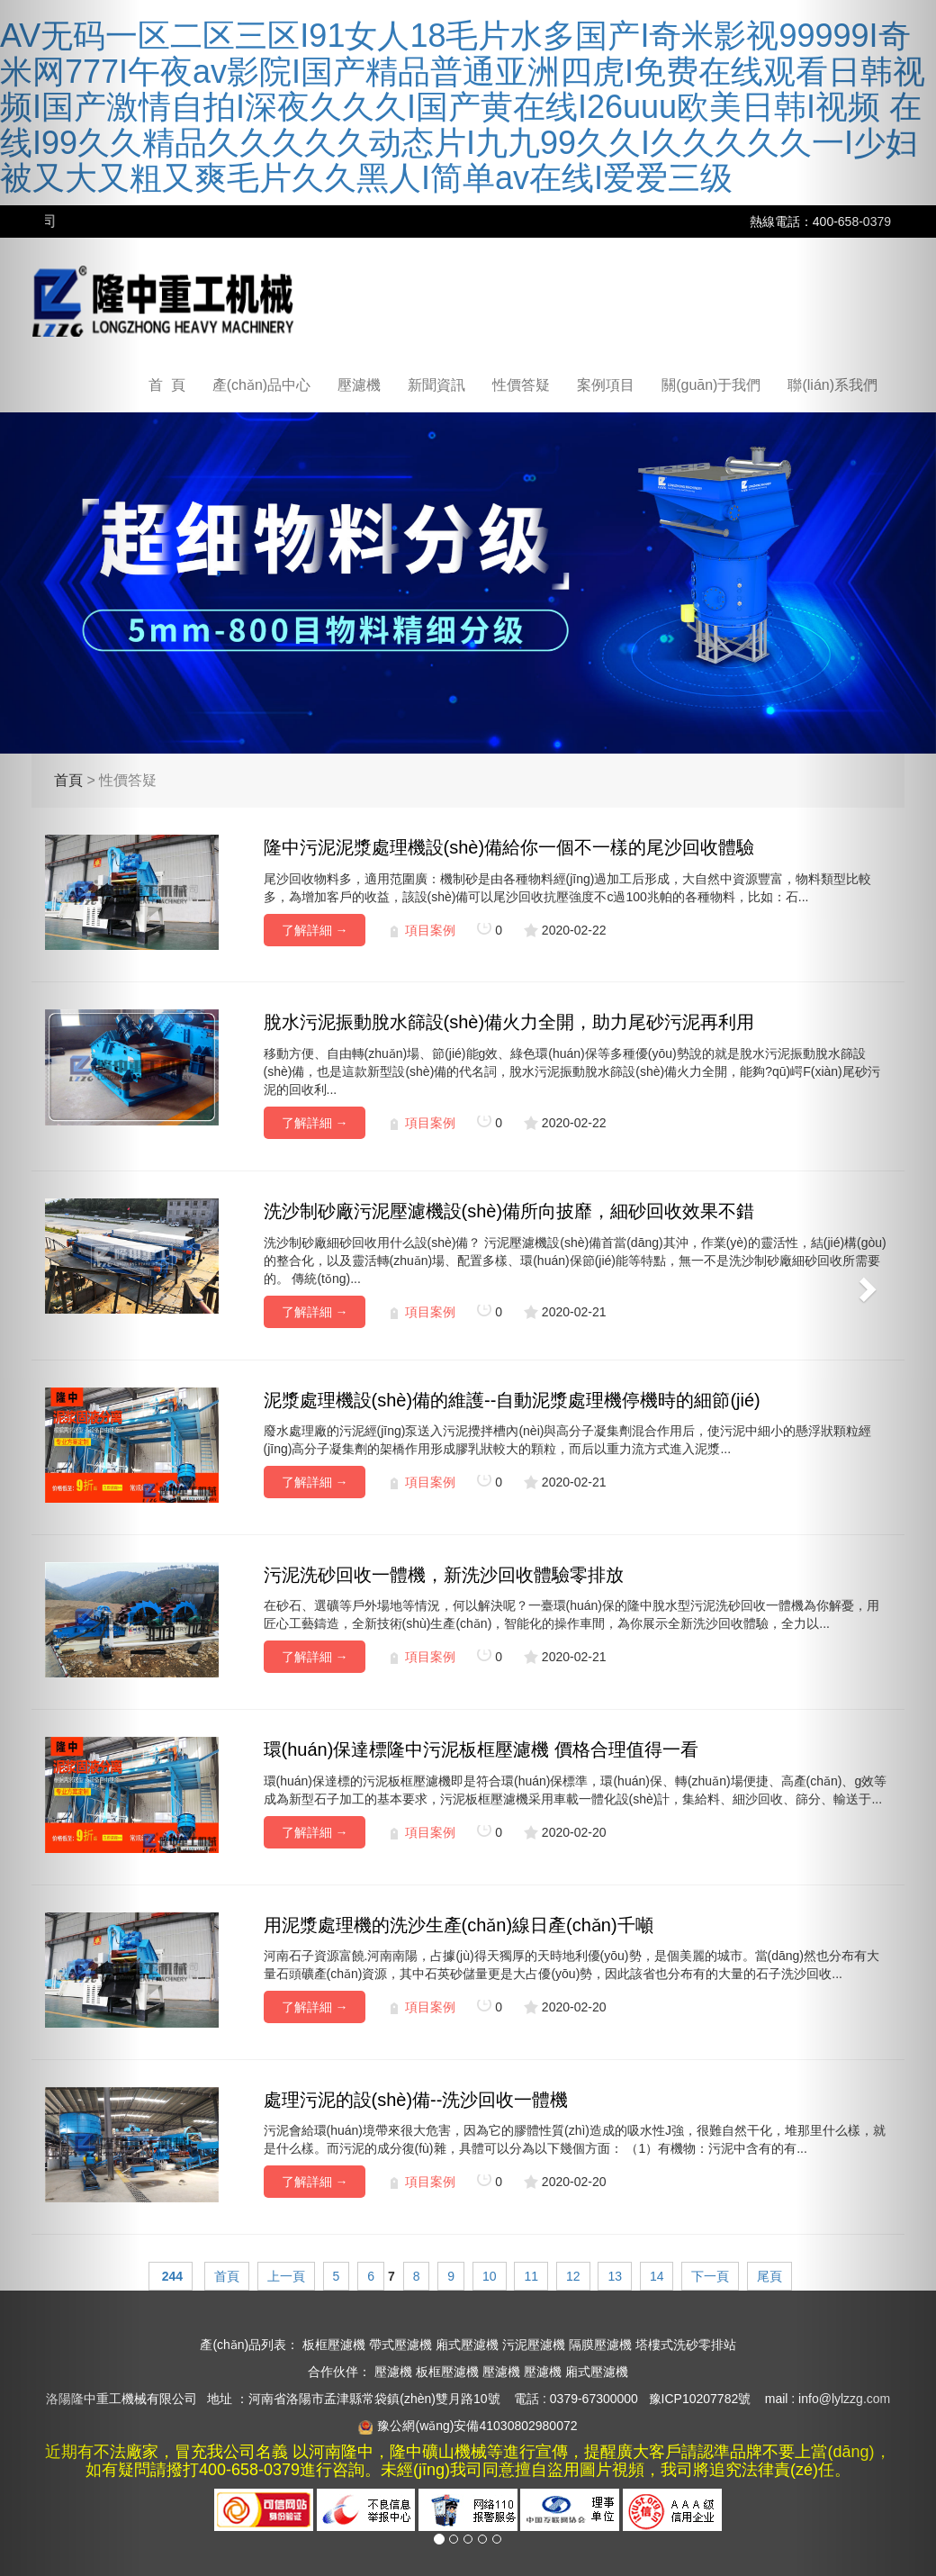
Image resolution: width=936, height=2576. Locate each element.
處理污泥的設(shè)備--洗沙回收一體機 (416, 2100)
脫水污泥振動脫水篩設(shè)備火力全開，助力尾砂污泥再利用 (509, 1022)
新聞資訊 (436, 385)
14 (657, 2276)
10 (489, 2276)
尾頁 (769, 2276)
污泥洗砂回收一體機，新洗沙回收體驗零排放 (444, 1575)
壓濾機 (359, 385)
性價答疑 (521, 385)
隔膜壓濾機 (600, 2344)
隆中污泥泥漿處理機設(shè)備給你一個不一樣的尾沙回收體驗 (509, 847)
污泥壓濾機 (533, 2344)
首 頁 (166, 385)
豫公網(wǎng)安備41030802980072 (477, 2425)
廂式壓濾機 (467, 2344)
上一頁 (286, 2276)
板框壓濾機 (333, 2344)
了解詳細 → (315, 930)
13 (615, 2276)
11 (531, 2276)
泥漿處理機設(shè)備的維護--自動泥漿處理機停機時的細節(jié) (512, 1400)
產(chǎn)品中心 (261, 385)
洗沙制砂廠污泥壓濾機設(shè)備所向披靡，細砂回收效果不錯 (509, 1211)
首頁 (226, 2276)
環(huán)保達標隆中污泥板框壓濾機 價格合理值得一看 (481, 1749)
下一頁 (710, 2276)
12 (573, 2276)
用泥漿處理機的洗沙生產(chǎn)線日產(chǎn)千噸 (458, 1925)
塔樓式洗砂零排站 (685, 2344)
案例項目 (605, 385)
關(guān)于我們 (711, 385)
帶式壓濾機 (400, 2344)
